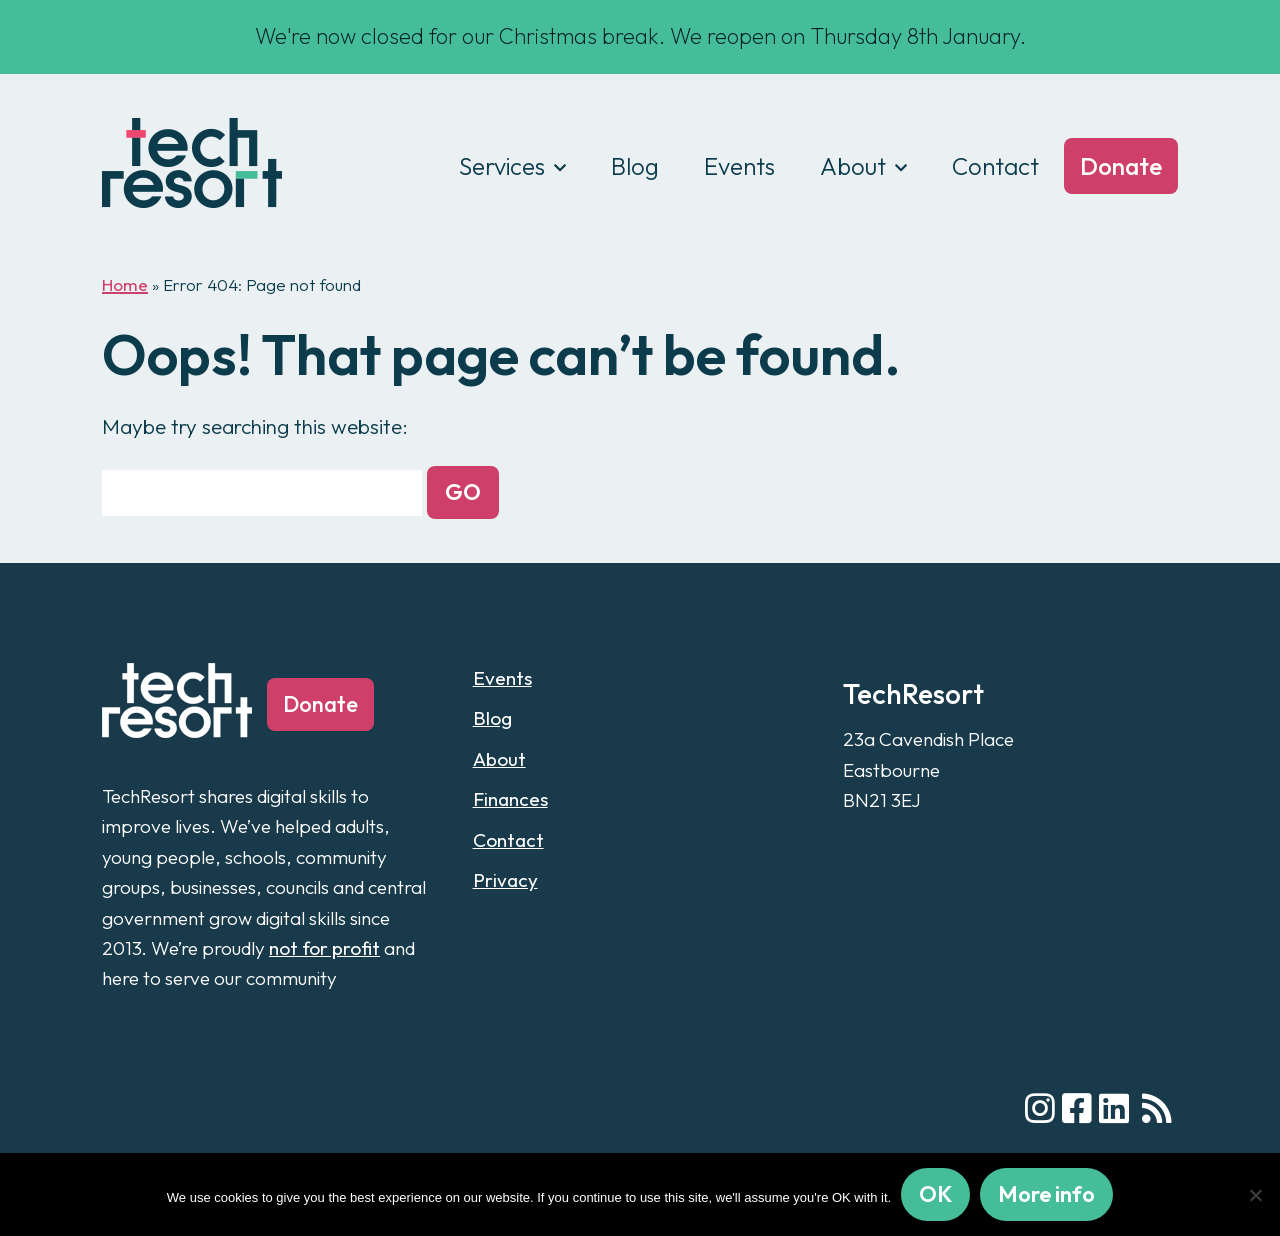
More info (1046, 1194)
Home (125, 284)
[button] (463, 492)
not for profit (324, 948)
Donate (1121, 166)
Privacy (505, 880)
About (853, 166)
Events (739, 166)
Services (502, 166)
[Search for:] (262, 493)
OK (935, 1194)
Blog (635, 166)
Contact (995, 166)
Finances (510, 799)
